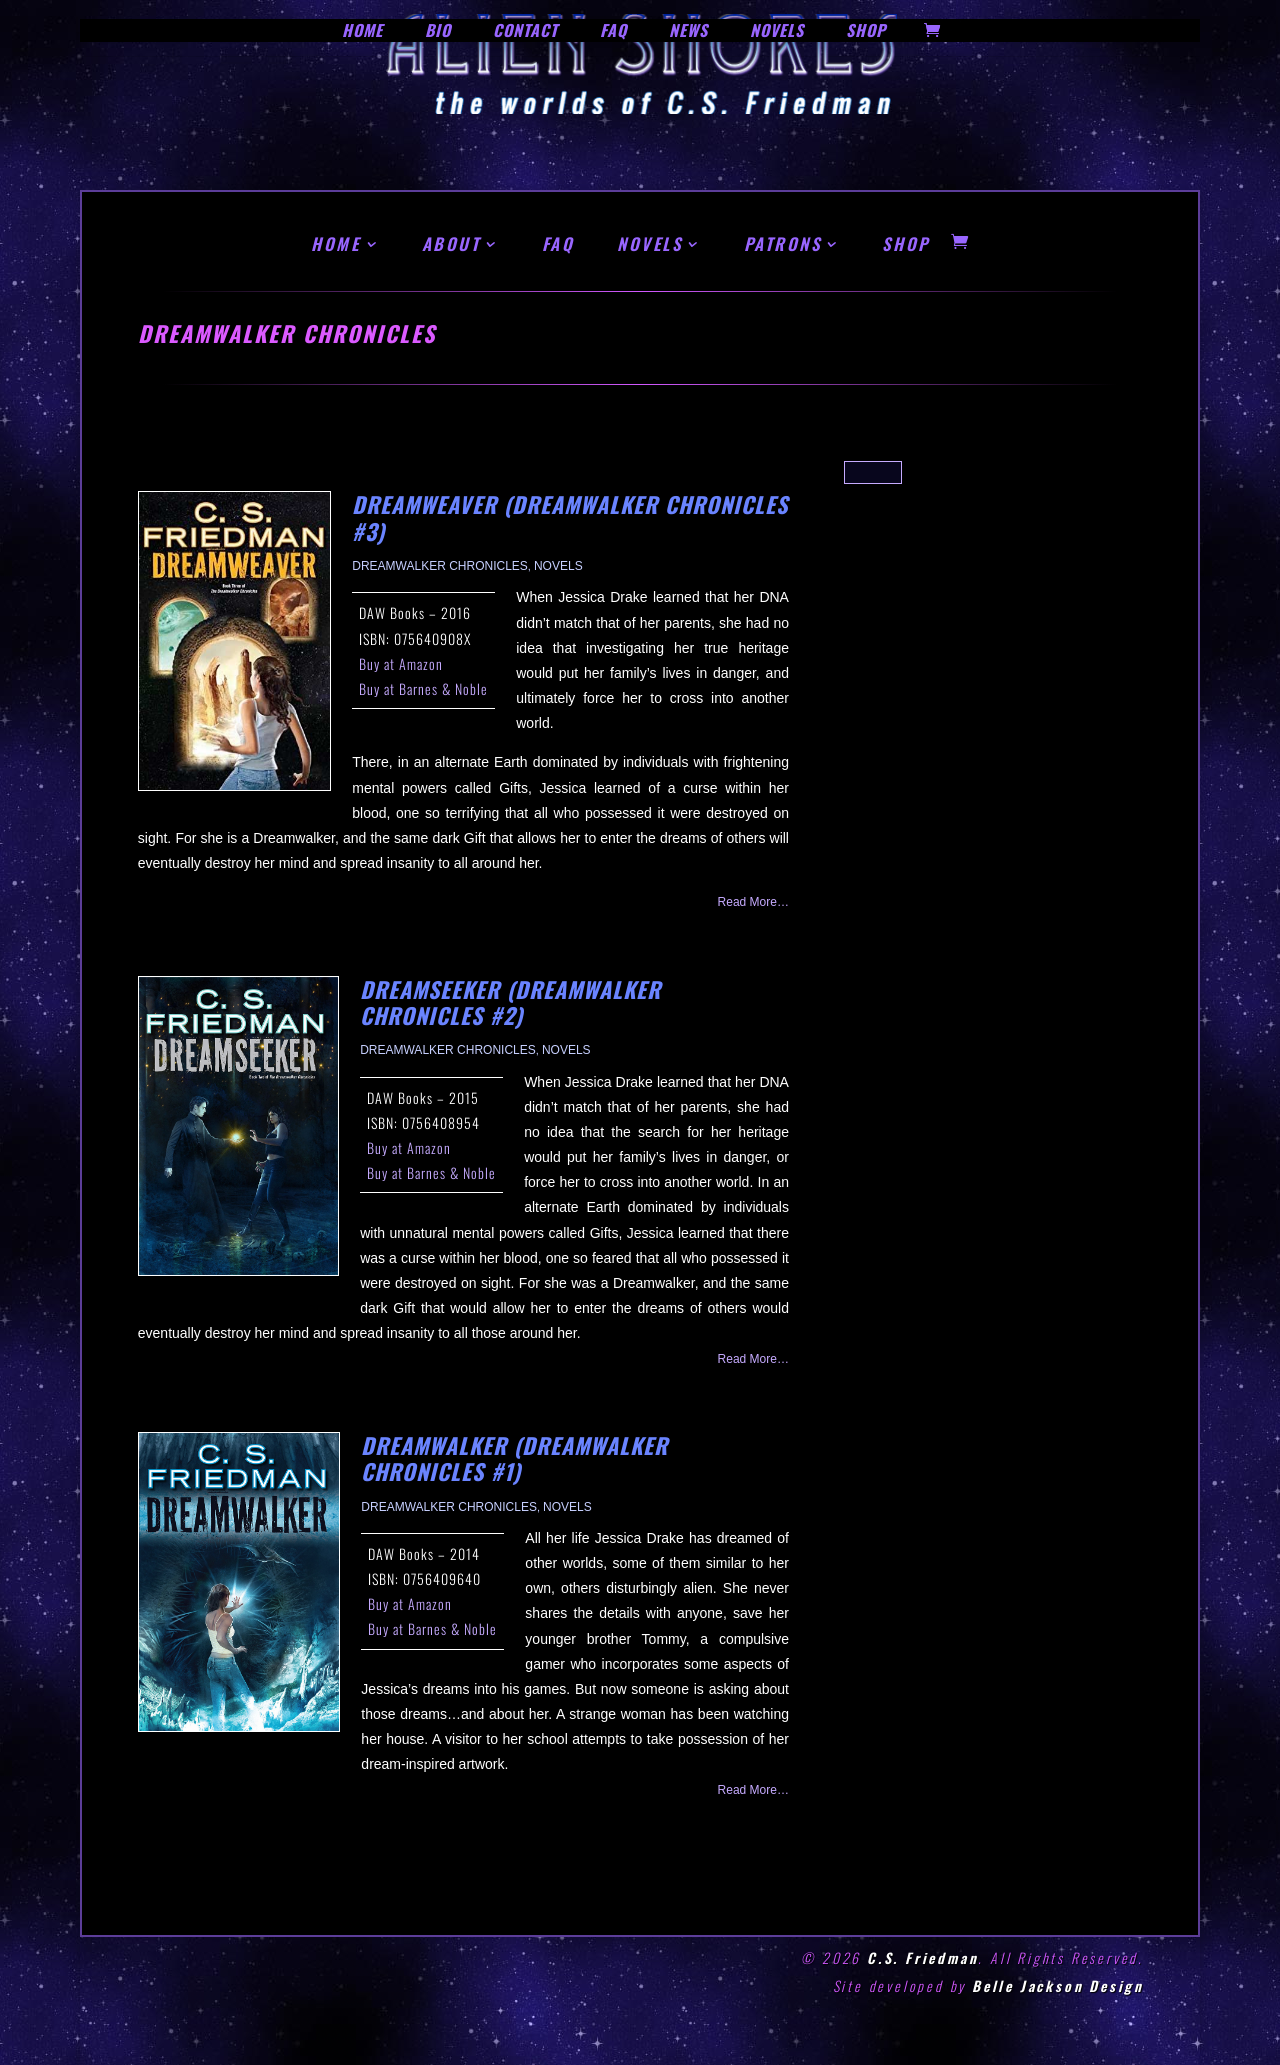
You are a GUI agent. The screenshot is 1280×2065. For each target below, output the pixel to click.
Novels (558, 566)
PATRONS (783, 243)
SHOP (905, 243)
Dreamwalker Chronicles (440, 566)
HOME (335, 243)
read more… (753, 902)
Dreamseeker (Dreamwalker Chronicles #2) (510, 1002)
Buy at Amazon (401, 663)
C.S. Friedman (922, 1957)
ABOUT (451, 243)
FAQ (558, 243)
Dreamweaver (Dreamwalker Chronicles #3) (570, 517)
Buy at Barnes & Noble (423, 688)
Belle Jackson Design (1058, 1985)
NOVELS (649, 243)
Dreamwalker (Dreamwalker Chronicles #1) (514, 1458)
